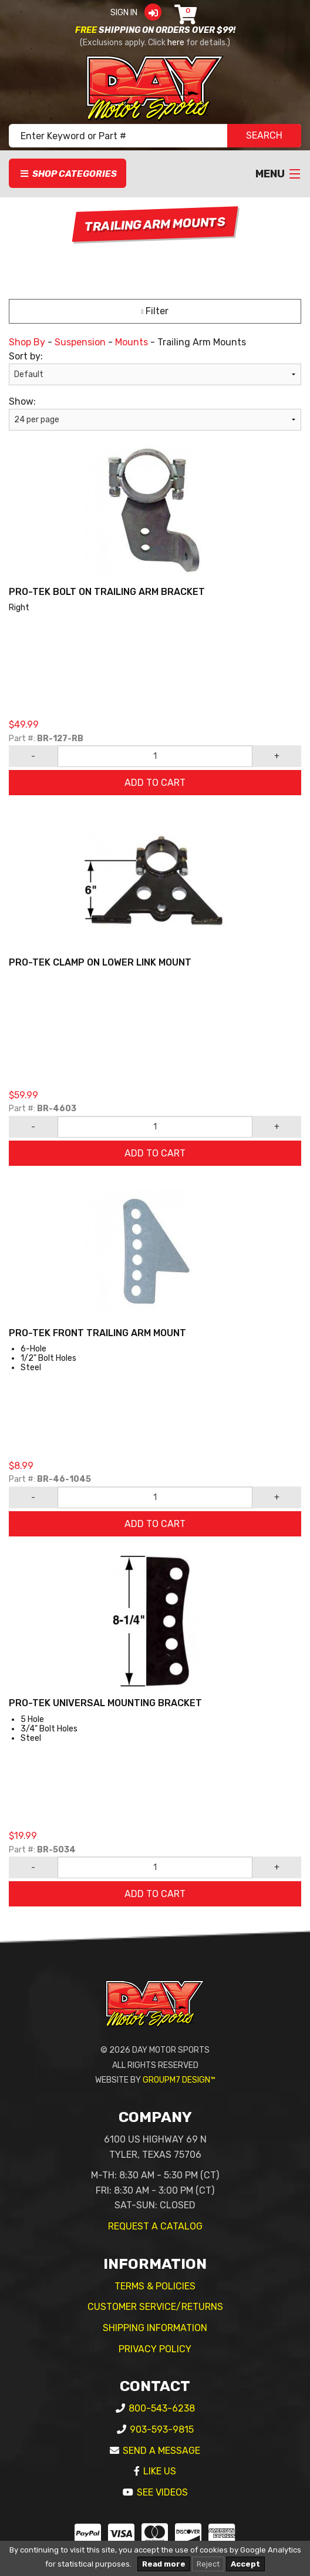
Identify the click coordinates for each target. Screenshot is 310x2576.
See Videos (162, 2492)
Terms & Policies (155, 2286)
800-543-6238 (162, 2408)
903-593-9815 (162, 2429)
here (175, 43)
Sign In (139, 13)
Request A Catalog (155, 2226)
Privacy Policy (155, 2349)
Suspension (80, 342)
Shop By (27, 342)
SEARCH (264, 135)
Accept (245, 2564)
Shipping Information (155, 2327)
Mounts (131, 342)
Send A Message (161, 2450)
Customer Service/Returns (155, 2306)
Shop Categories (68, 174)
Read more (164, 2564)
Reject (208, 2564)
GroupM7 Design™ (179, 2080)
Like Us (159, 2471)
